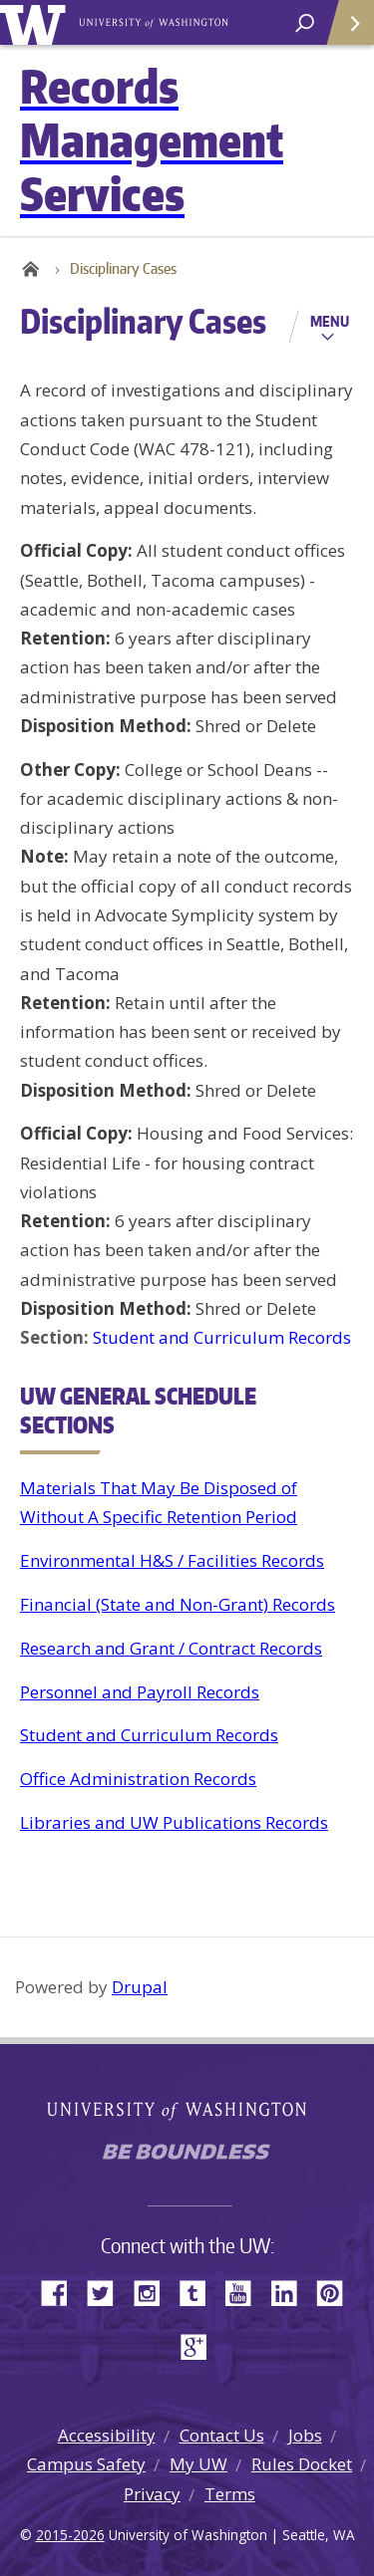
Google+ (199, 2345)
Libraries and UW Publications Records (174, 1822)
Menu (329, 321)
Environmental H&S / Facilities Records (172, 1560)
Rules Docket (301, 2463)
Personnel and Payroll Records (139, 1691)
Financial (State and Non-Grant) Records (177, 1604)
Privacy (152, 2493)
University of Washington (36, 22)
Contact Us (222, 2435)
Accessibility (107, 2435)
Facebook (62, 2291)
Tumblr (199, 2291)
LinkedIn (291, 2291)
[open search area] (304, 23)
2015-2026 (70, 2534)
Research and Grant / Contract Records (171, 1648)
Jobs (305, 2435)
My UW (198, 2463)
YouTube (245, 2291)
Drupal (140, 1986)
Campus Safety (86, 2463)
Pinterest (337, 2291)
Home (30, 269)
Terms (229, 2493)
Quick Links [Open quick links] (343, 30)
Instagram (154, 2291)
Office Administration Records (138, 1778)
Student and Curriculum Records (222, 1337)
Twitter (108, 2291)
